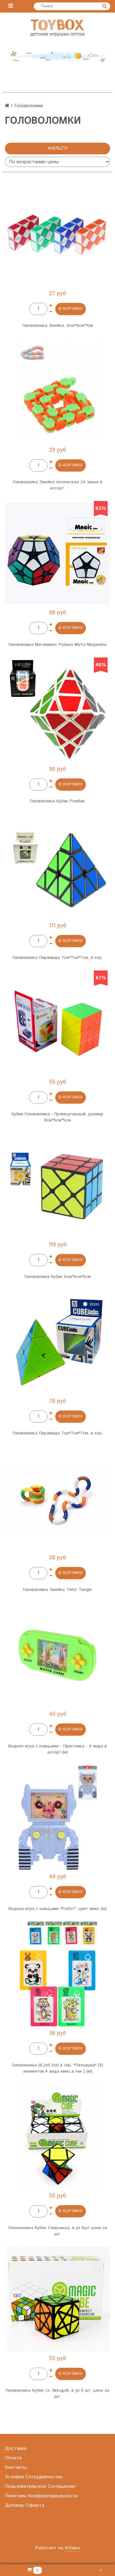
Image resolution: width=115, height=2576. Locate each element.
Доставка (15, 2448)
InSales (72, 2548)
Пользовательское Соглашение (40, 2486)
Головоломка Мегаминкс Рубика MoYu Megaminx (58, 645)
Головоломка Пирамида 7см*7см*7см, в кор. (58, 958)
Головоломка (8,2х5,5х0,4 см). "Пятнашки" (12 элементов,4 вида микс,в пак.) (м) (57, 2068)
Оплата (13, 2457)
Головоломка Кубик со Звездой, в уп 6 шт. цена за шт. (57, 2393)
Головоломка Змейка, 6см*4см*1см (57, 325)
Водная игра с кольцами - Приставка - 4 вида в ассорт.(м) (57, 1749)
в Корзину (70, 309)
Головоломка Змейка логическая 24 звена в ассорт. (57, 485)
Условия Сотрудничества (34, 2476)
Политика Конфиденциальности (41, 2495)
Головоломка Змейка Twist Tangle (57, 1590)
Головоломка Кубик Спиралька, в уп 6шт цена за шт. (57, 2231)
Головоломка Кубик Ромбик (57, 801)
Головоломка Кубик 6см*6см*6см (58, 1277)
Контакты (16, 2467)
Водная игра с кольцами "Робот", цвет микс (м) (58, 1909)
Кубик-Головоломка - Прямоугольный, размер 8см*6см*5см (57, 1117)
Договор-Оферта (24, 2505)
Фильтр (58, 148)
